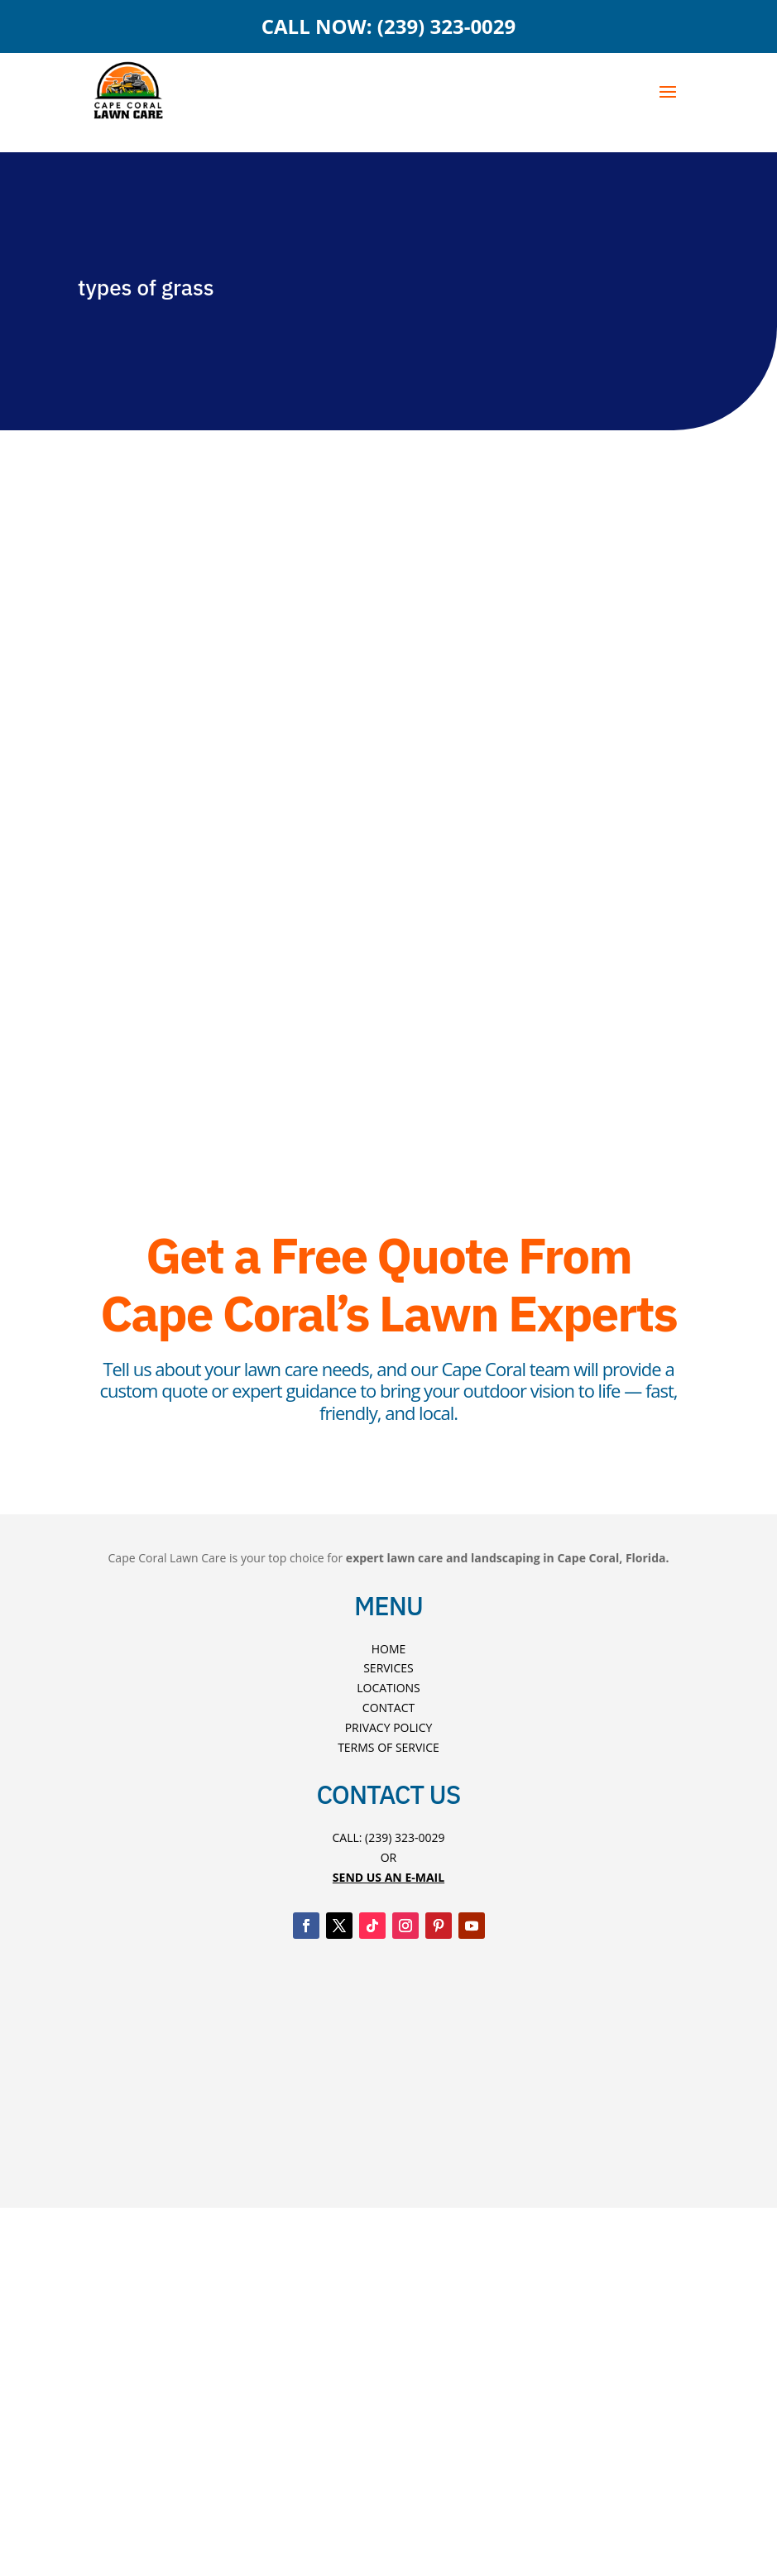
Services (388, 1668)
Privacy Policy (389, 1727)
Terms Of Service (388, 1747)
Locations (388, 1688)
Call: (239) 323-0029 (388, 1837)
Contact (388, 1707)
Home (389, 1649)
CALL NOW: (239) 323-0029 (388, 26)
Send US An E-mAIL (388, 1877)
